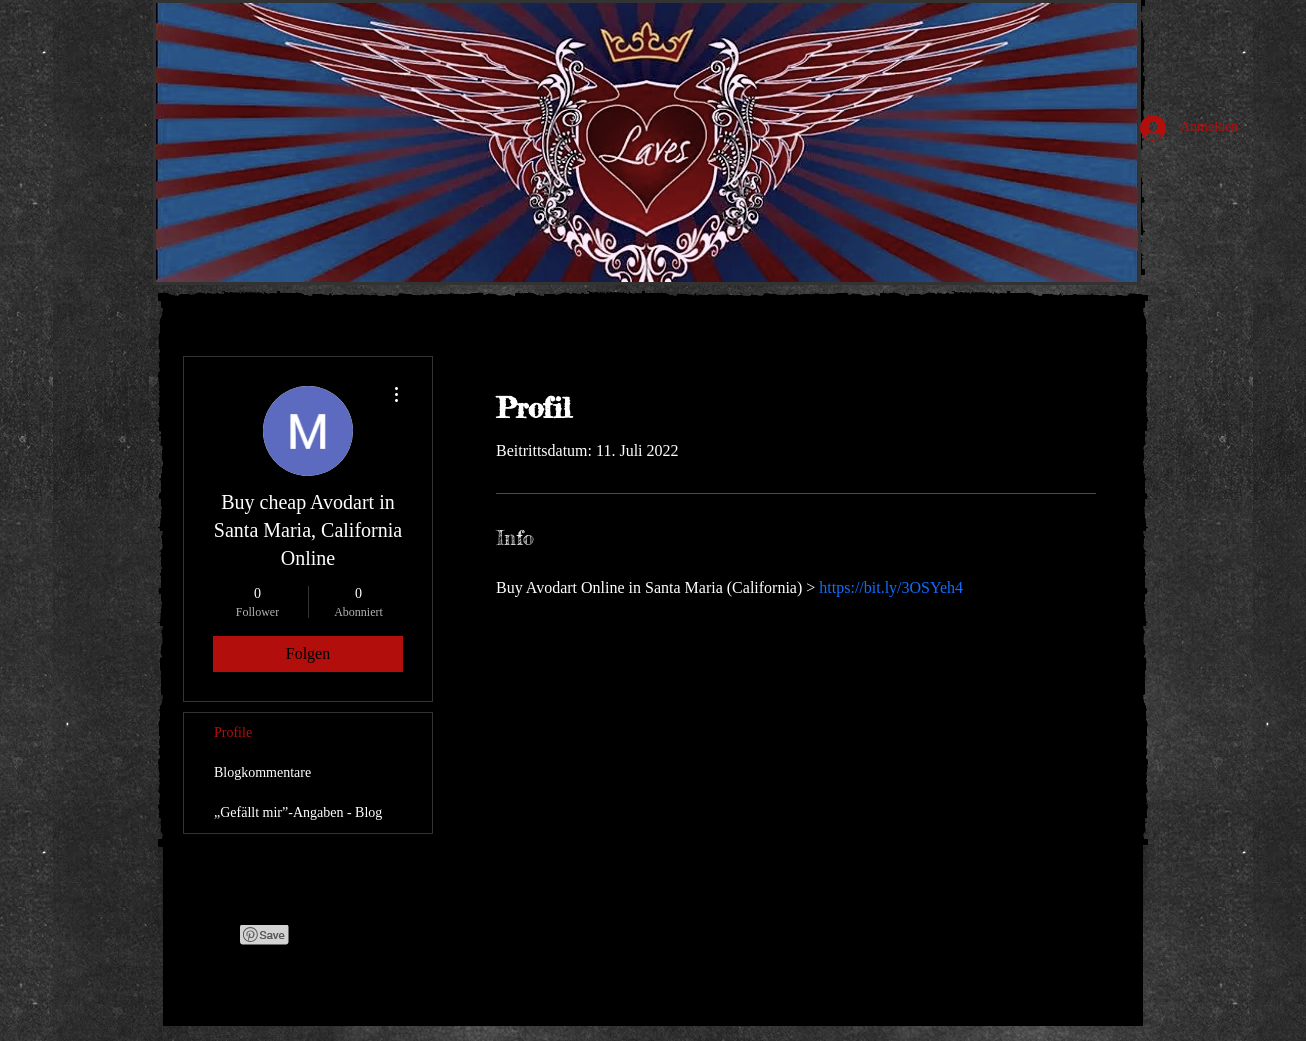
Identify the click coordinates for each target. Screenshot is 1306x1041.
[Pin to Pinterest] (265, 935)
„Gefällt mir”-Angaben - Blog (298, 812)
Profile (233, 732)
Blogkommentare (262, 772)
